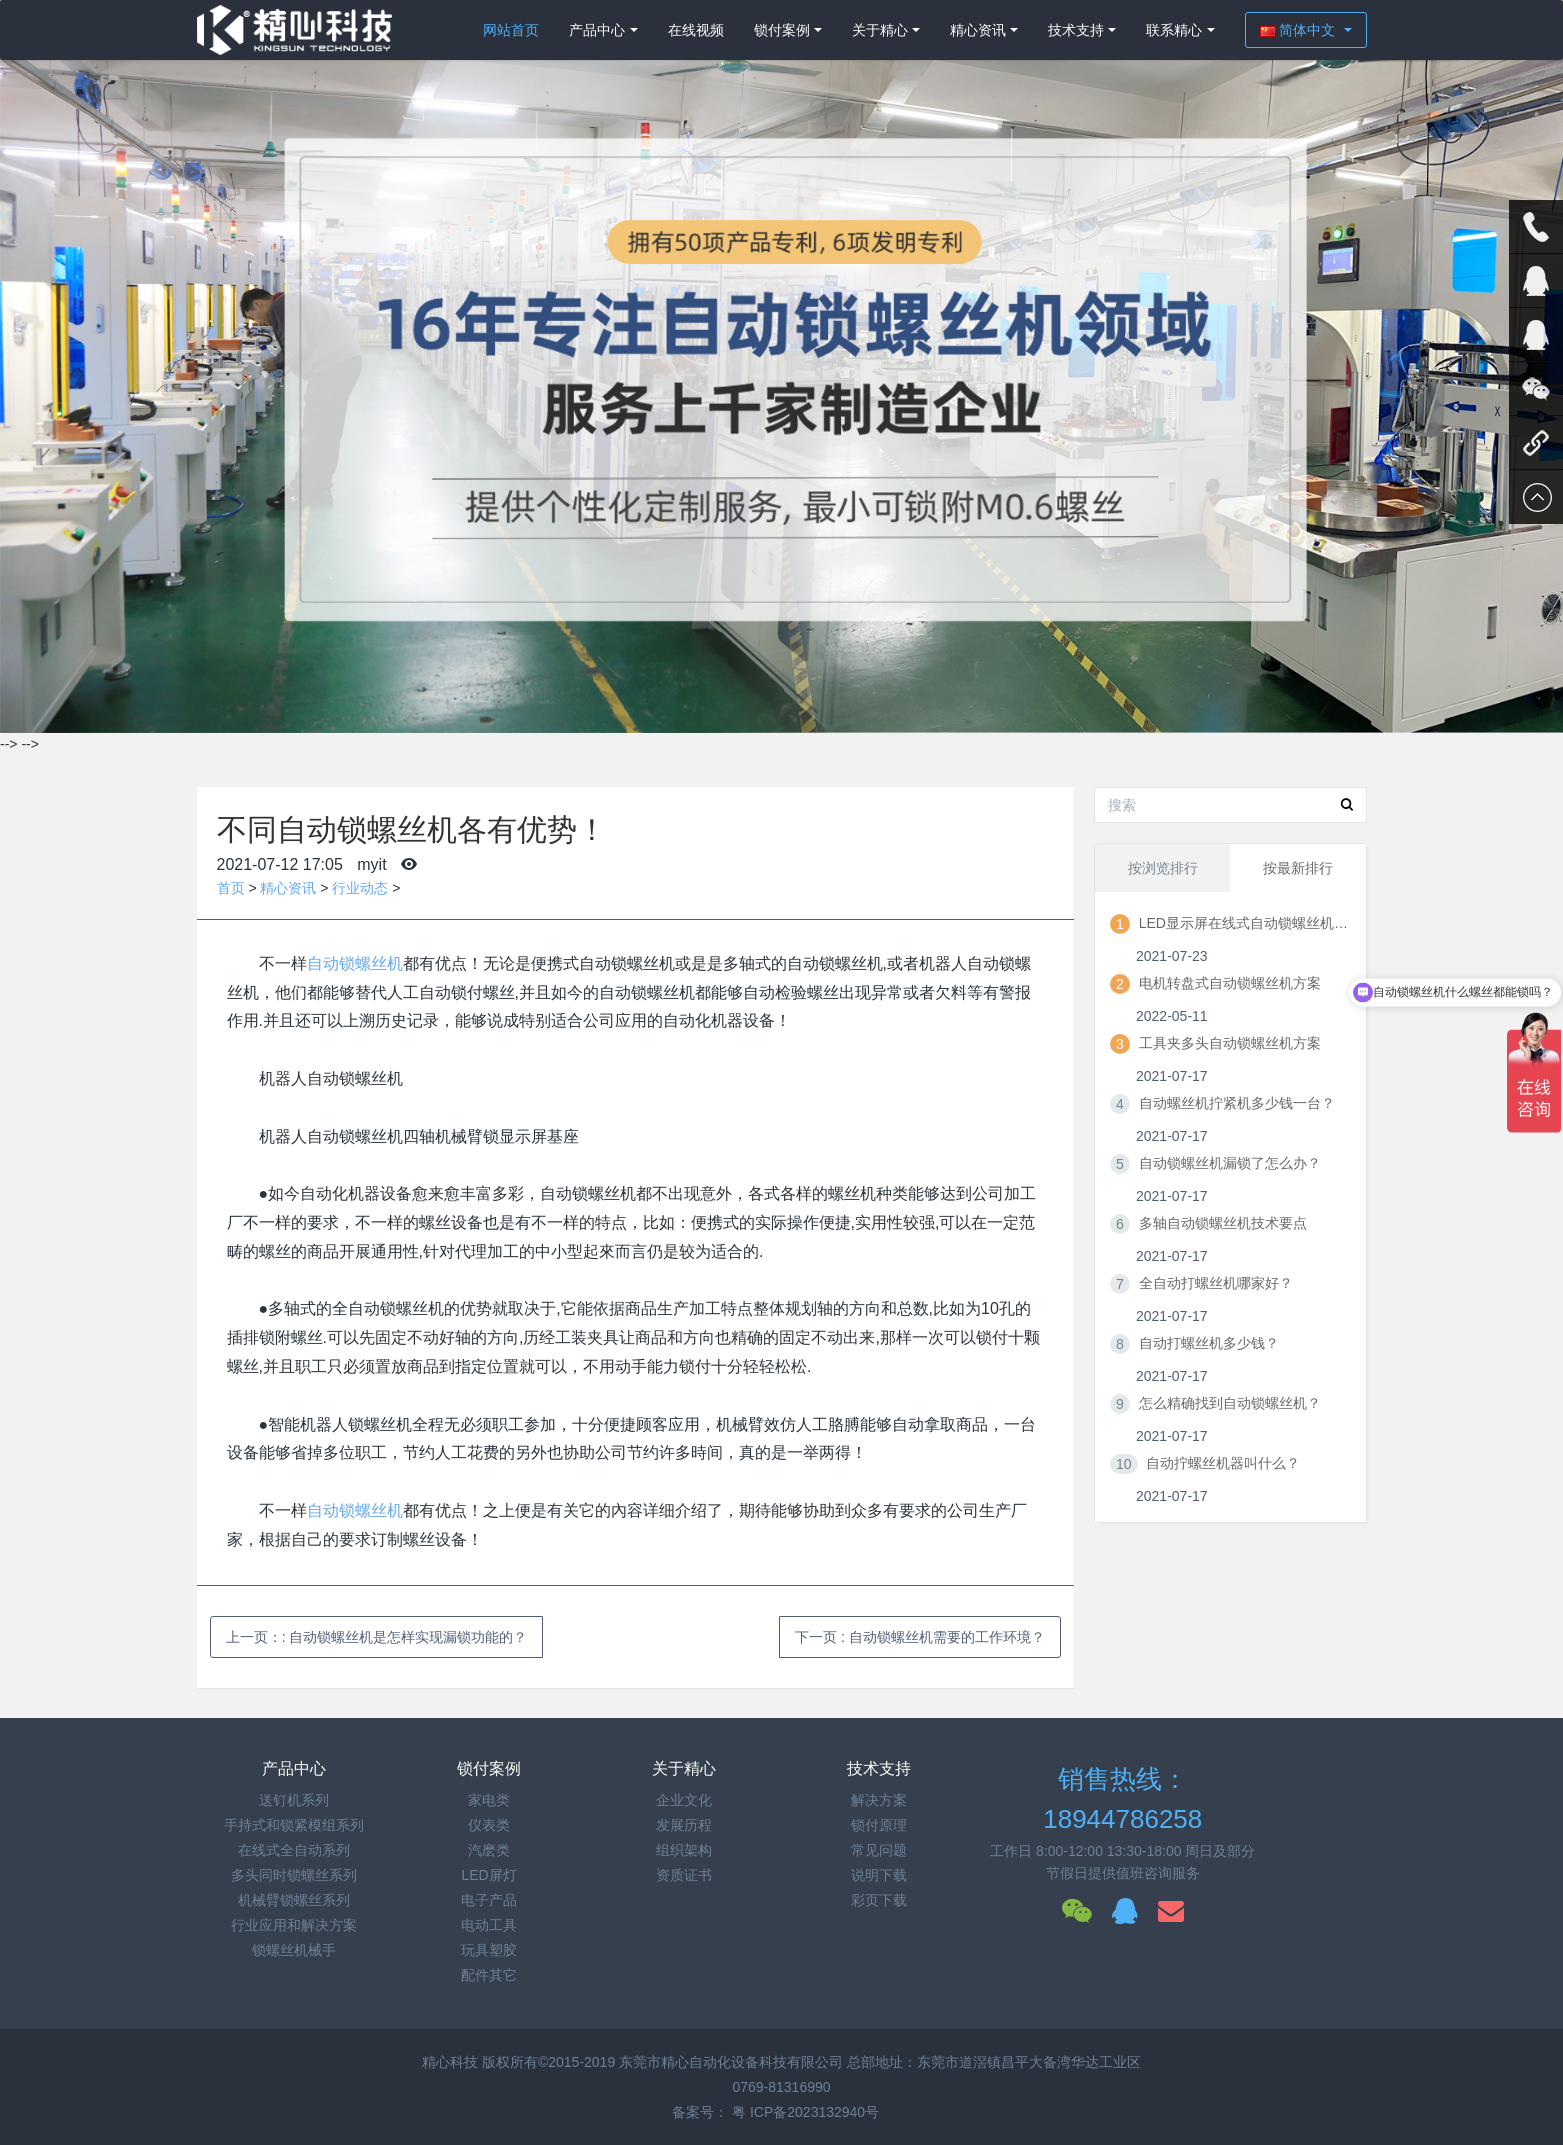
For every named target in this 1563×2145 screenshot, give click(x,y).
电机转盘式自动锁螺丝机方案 (1230, 983)
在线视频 (696, 30)
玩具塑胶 (489, 1950)
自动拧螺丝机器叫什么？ (1223, 1463)
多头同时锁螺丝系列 (294, 1875)
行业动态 (360, 888)
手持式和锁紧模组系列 (294, 1825)
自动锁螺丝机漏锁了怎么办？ (1230, 1163)
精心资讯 (978, 30)
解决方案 (879, 1800)
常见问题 (879, 1850)
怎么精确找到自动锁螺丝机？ (1230, 1403)
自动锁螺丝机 (355, 963)
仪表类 (489, 1825)
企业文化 (684, 1800)
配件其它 (489, 1975)
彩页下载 (879, 1900)
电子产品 (489, 1900)
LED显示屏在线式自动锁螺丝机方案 (1244, 923)
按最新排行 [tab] (1298, 868)
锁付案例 (782, 30)
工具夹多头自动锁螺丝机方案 (1230, 1043)
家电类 (489, 1800)
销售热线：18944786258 (1122, 1799)
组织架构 (684, 1850)
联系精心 (1174, 30)
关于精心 (880, 30)
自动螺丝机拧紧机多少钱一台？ (1237, 1103)
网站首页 (511, 30)
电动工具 (489, 1925)
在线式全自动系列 (294, 1850)
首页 (231, 888)
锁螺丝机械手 (294, 1950)
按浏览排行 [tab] (1163, 868)
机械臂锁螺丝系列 (294, 1900)
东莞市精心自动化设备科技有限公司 (731, 2062)
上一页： (377, 1637)
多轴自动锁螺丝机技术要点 (1223, 1223)
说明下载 (879, 1875)
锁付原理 (879, 1825)
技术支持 (1076, 30)
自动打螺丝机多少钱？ (1209, 1343)
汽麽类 (489, 1850)
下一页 (920, 1637)
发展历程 (684, 1825)
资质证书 (684, 1875)
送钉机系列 (294, 1800)
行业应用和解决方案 (294, 1925)
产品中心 (597, 30)
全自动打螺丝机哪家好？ (1216, 1283)
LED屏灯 (488, 1875)
